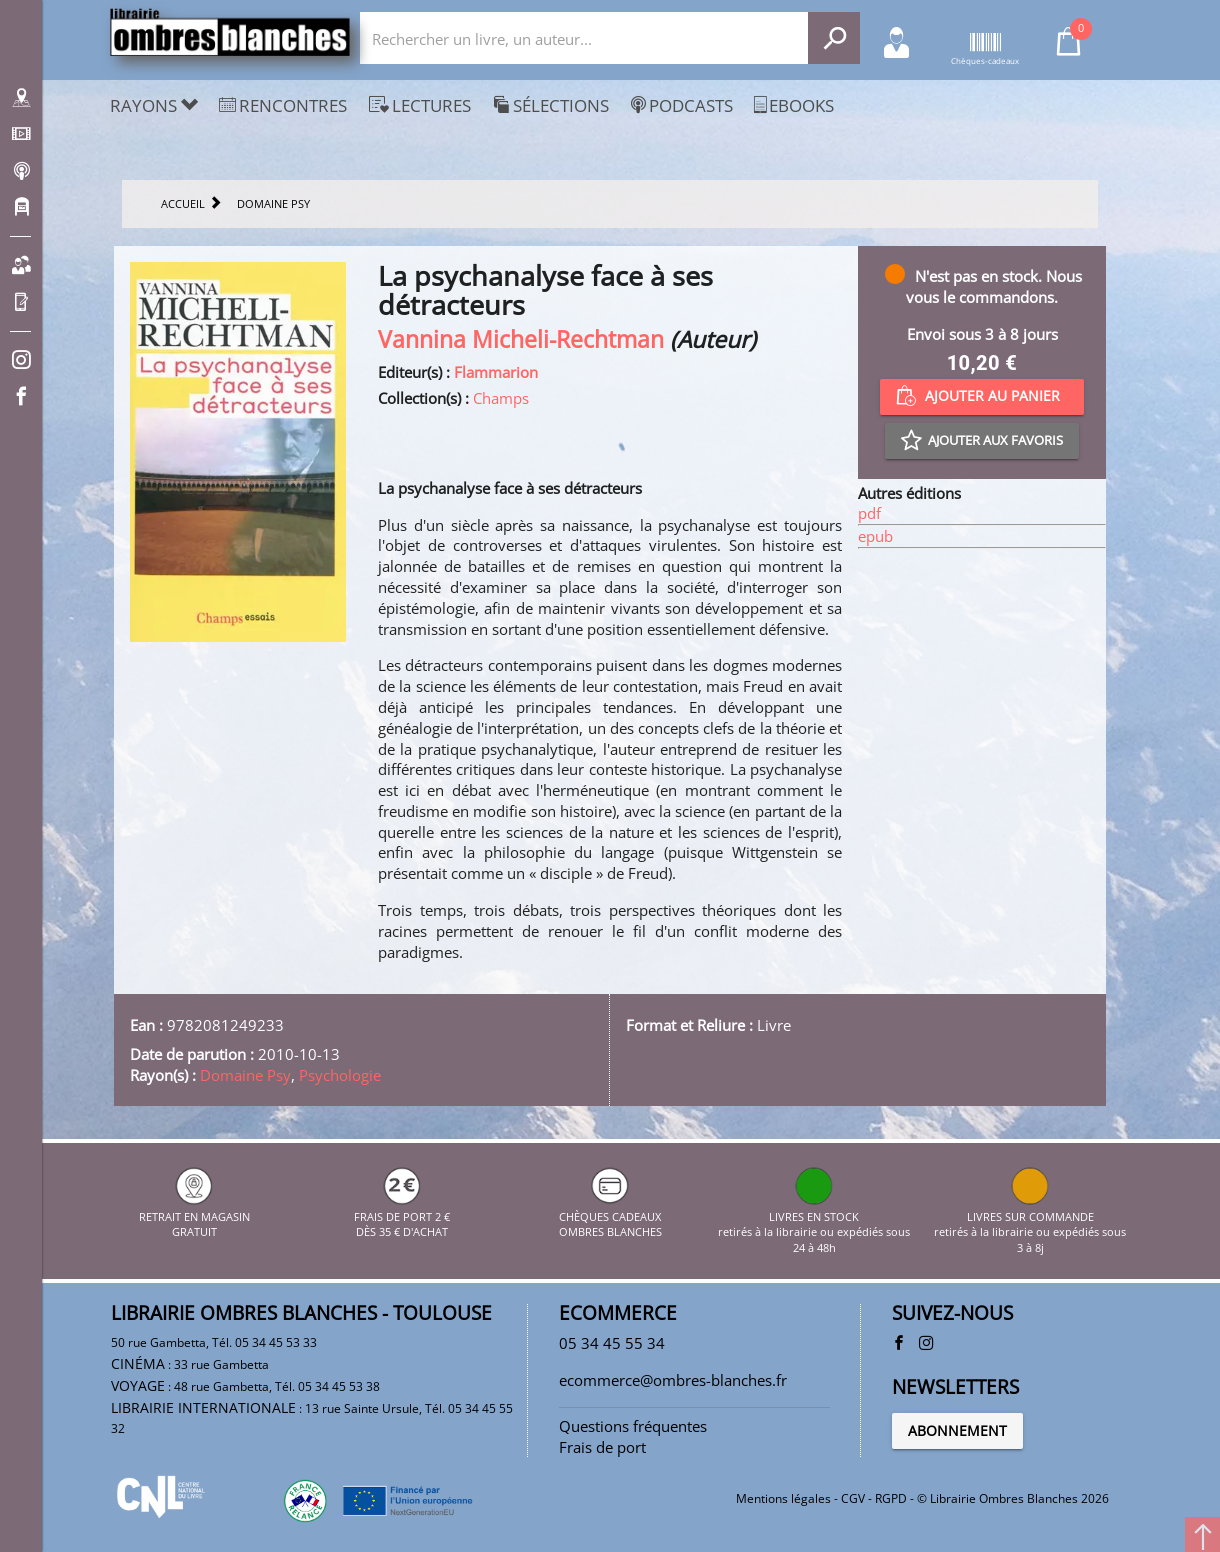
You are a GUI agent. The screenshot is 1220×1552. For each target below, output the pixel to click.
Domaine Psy (245, 1075)
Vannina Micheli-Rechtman (521, 339)
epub (875, 536)
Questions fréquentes (633, 1426)
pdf (869, 513)
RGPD (891, 1498)
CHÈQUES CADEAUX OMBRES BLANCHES (610, 1216)
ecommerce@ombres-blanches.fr (673, 1380)
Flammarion (496, 372)
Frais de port (602, 1447)
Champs (501, 398)
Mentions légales (783, 1498)
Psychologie (340, 1075)
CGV (853, 1498)
